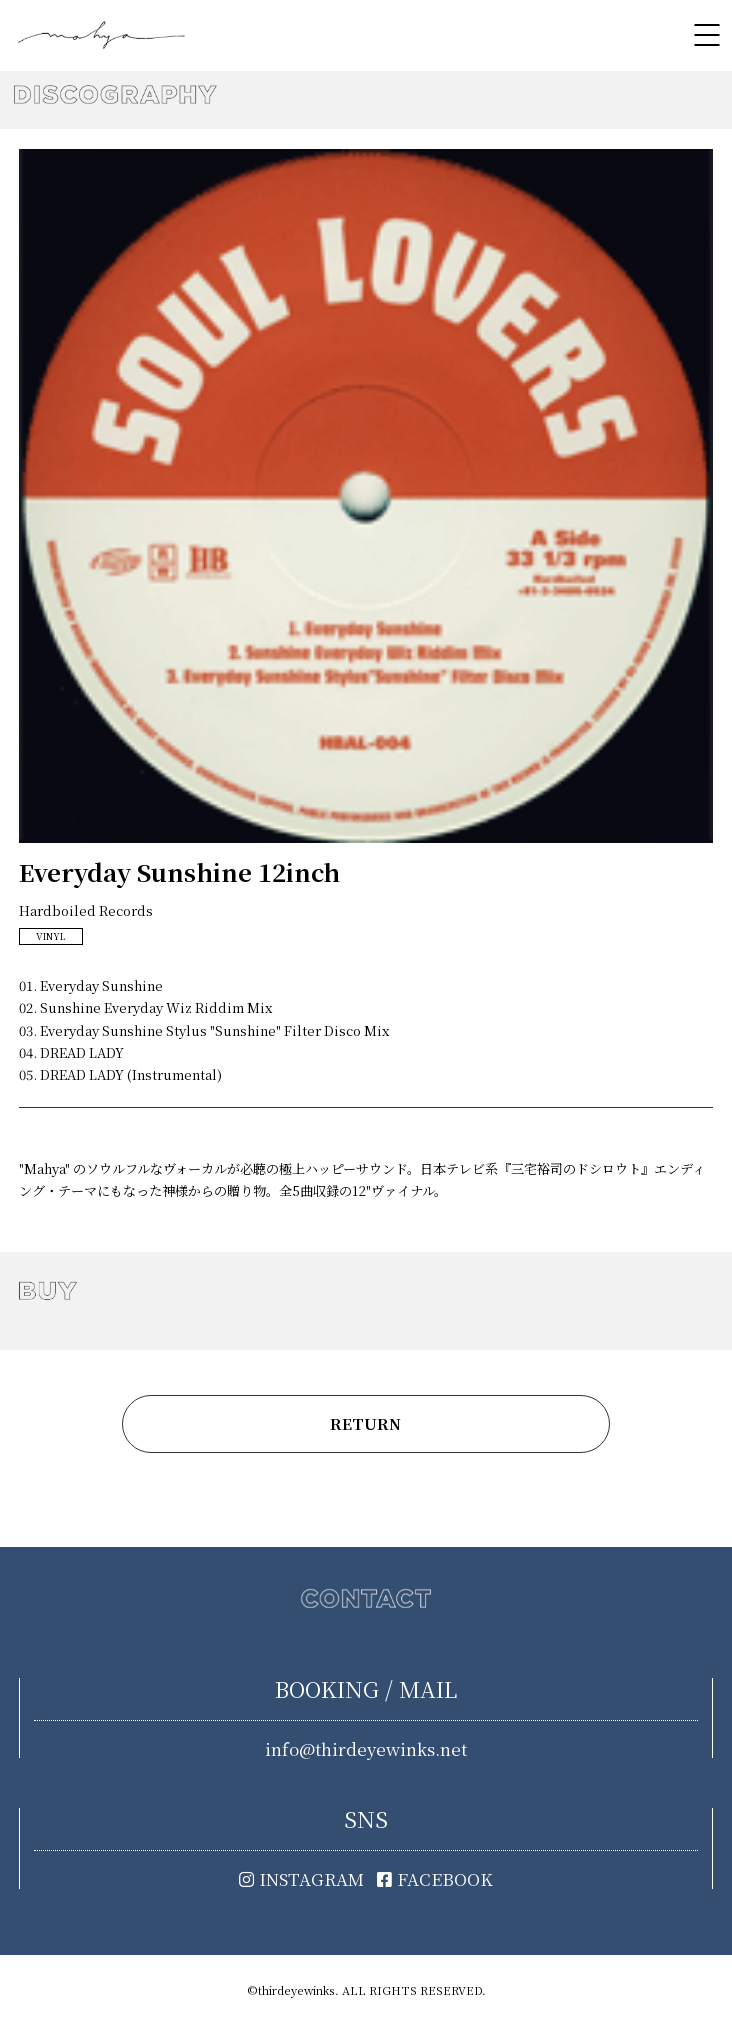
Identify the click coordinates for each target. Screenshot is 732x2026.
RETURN (365, 1423)
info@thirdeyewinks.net (366, 1749)
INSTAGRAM (301, 1879)
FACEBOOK (435, 1879)
